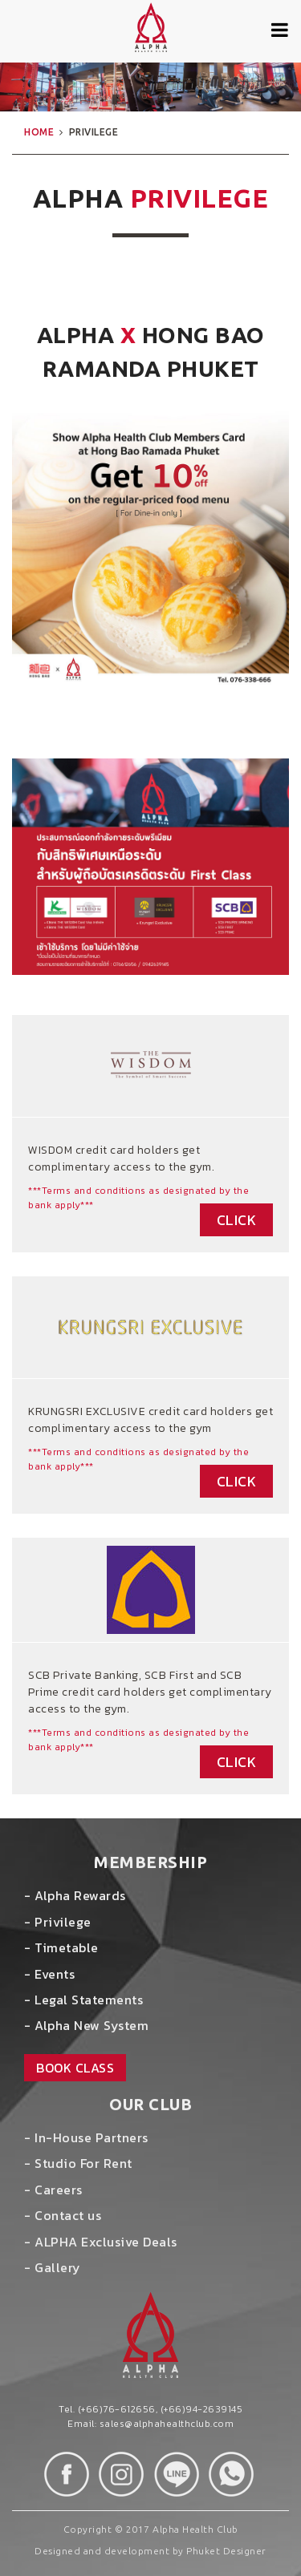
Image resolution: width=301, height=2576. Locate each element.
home (39, 132)
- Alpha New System (86, 2025)
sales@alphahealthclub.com (167, 2423)
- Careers (53, 2189)
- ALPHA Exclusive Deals (100, 2241)
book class (75, 2067)
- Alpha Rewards (75, 1895)
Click (237, 1220)
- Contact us (62, 2215)
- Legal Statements (83, 1999)
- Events (49, 1974)
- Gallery (52, 2267)
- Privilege (58, 1921)
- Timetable (61, 1947)
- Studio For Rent (78, 2163)
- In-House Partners (86, 2137)
